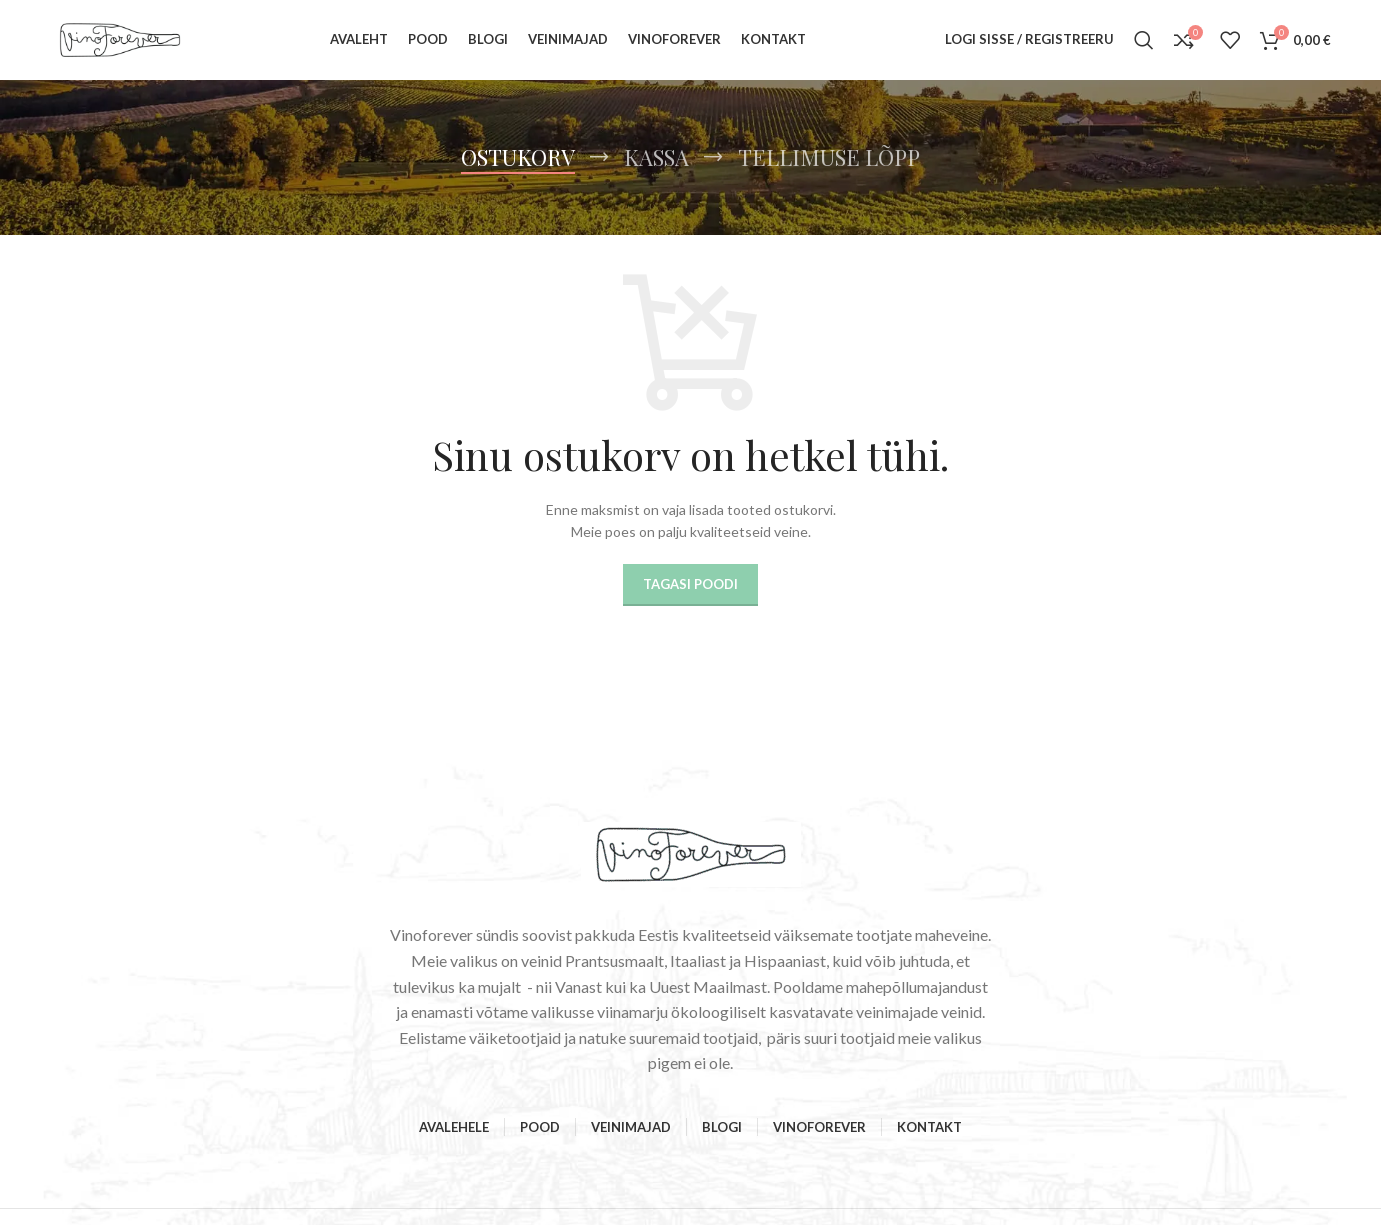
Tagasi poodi (690, 584)
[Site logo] (120, 38)
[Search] (1144, 40)
